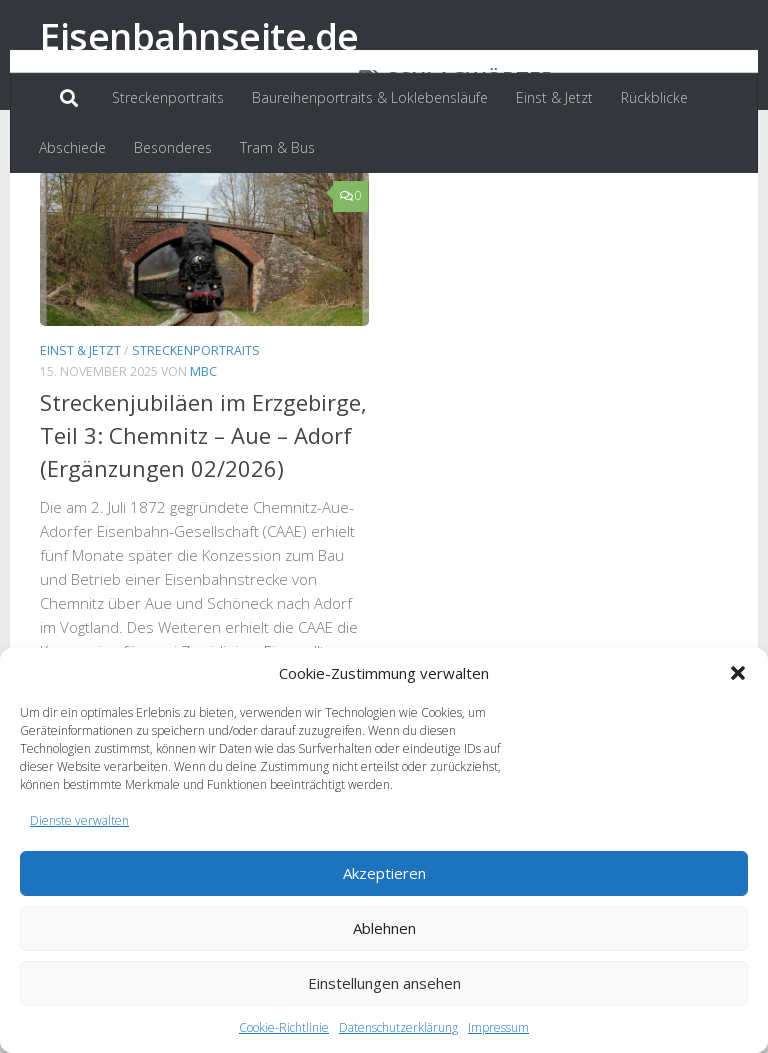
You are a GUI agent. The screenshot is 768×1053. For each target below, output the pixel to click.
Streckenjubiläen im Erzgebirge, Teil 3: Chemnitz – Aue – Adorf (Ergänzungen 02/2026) (203, 527)
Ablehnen (384, 928)
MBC (203, 463)
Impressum (498, 1027)
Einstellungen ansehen (384, 983)
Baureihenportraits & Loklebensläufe (370, 97)
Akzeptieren (384, 873)
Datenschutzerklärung (398, 1027)
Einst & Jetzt (554, 97)
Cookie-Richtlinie (284, 1027)
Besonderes (173, 147)
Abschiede (72, 147)
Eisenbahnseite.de (199, 35)
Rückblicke (654, 97)
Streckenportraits (168, 97)
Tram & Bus (277, 147)
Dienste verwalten (79, 820)
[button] (738, 673)
